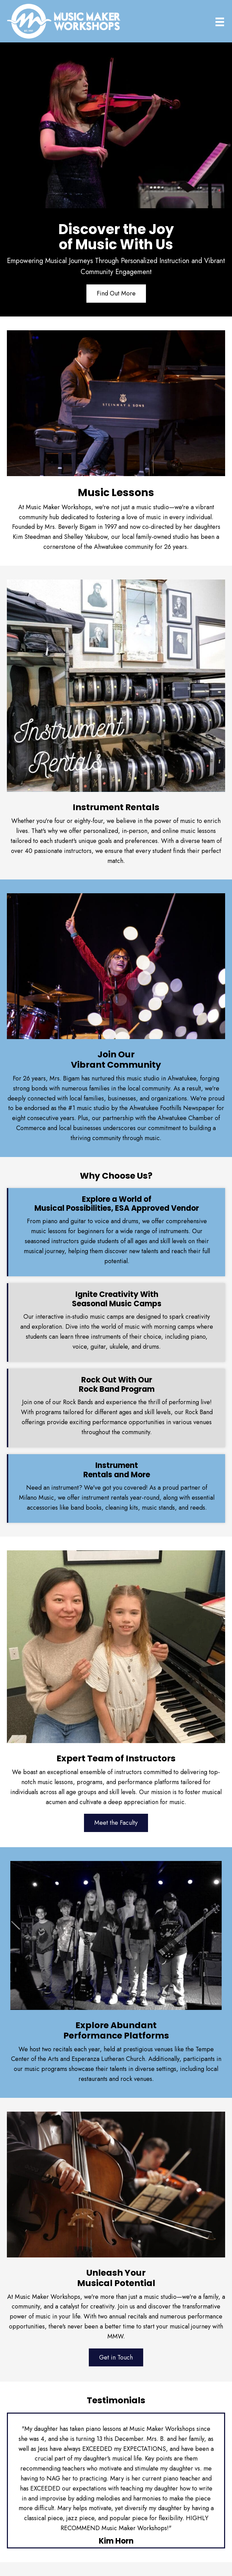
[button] (116, 293)
